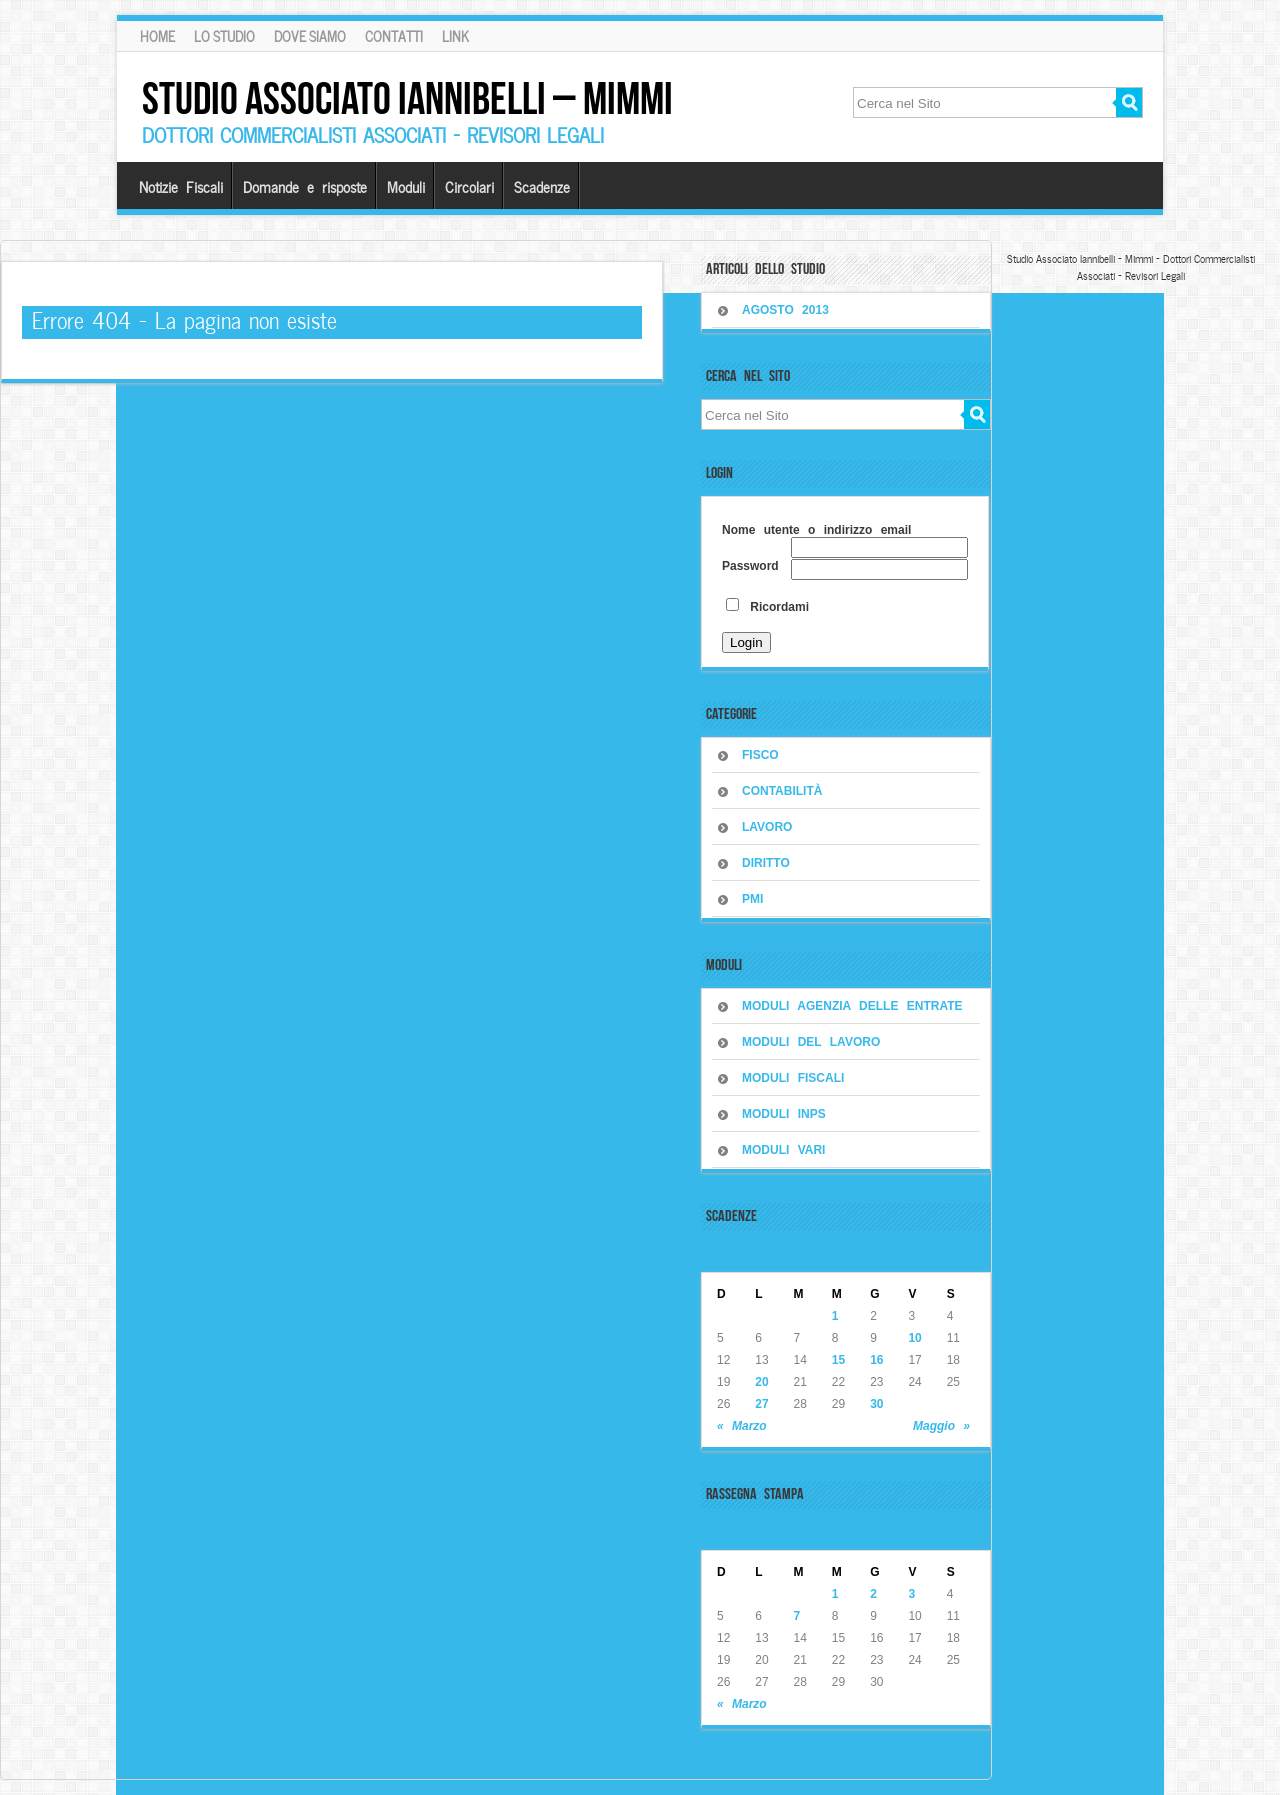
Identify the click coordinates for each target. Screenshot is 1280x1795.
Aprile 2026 (747, 1252)
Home (157, 36)
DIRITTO (766, 863)
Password (750, 566)
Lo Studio (224, 36)
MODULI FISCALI (793, 1078)
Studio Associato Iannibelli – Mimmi (407, 98)
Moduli (406, 186)
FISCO (760, 755)
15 (838, 1360)
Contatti (394, 36)
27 (761, 1404)
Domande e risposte (305, 186)
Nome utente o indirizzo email (816, 530)
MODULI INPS (784, 1114)
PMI (752, 899)
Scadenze (542, 186)
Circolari (469, 186)
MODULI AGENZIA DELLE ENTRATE (852, 1006)
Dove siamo (310, 36)
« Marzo (742, 1426)
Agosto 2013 (785, 310)
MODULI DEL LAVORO (811, 1042)
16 (876, 1360)
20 (761, 1382)
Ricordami (767, 607)
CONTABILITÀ (782, 791)
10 (914, 1338)
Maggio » (941, 1426)
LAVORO (767, 827)
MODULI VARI (783, 1150)
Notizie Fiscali (181, 186)
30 (876, 1404)
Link (455, 36)
